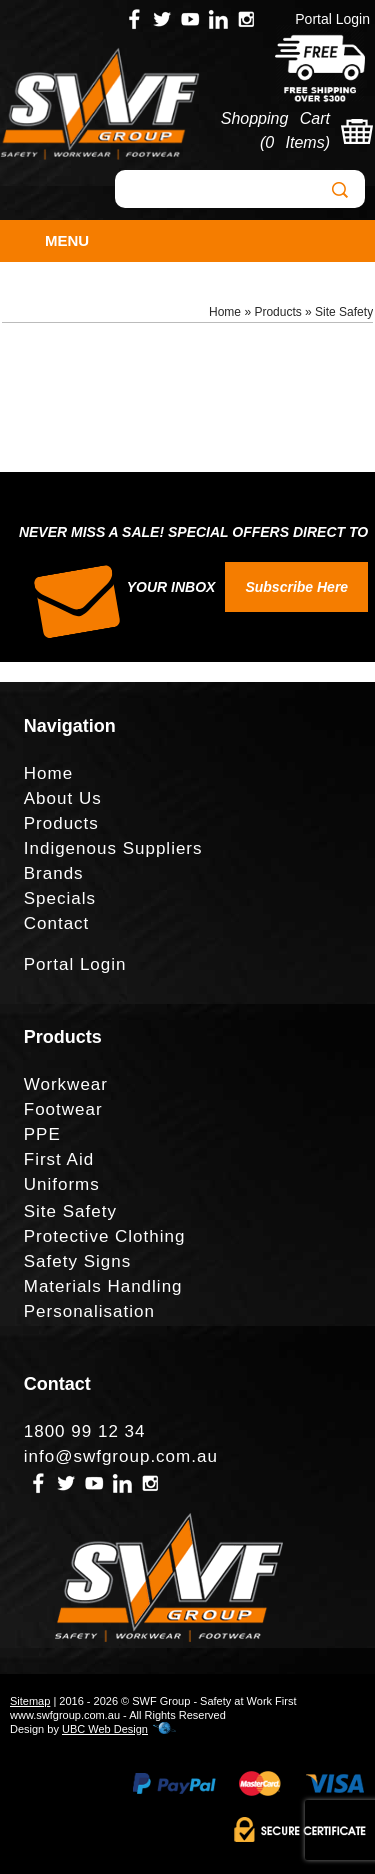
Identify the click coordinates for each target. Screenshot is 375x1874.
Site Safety (344, 312)
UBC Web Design (105, 1729)
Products (277, 312)
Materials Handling (103, 1286)
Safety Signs (77, 1261)
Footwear (63, 1109)
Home (225, 312)
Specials (60, 898)
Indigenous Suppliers (113, 848)
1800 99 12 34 (85, 1431)
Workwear (66, 1084)
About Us (63, 798)
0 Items (294, 142)
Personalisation (89, 1311)
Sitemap (30, 1701)
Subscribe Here (296, 587)
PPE (42, 1134)
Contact (57, 923)
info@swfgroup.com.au (121, 1456)
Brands (54, 873)
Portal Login (332, 19)
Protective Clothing (105, 1236)
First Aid (59, 1159)
